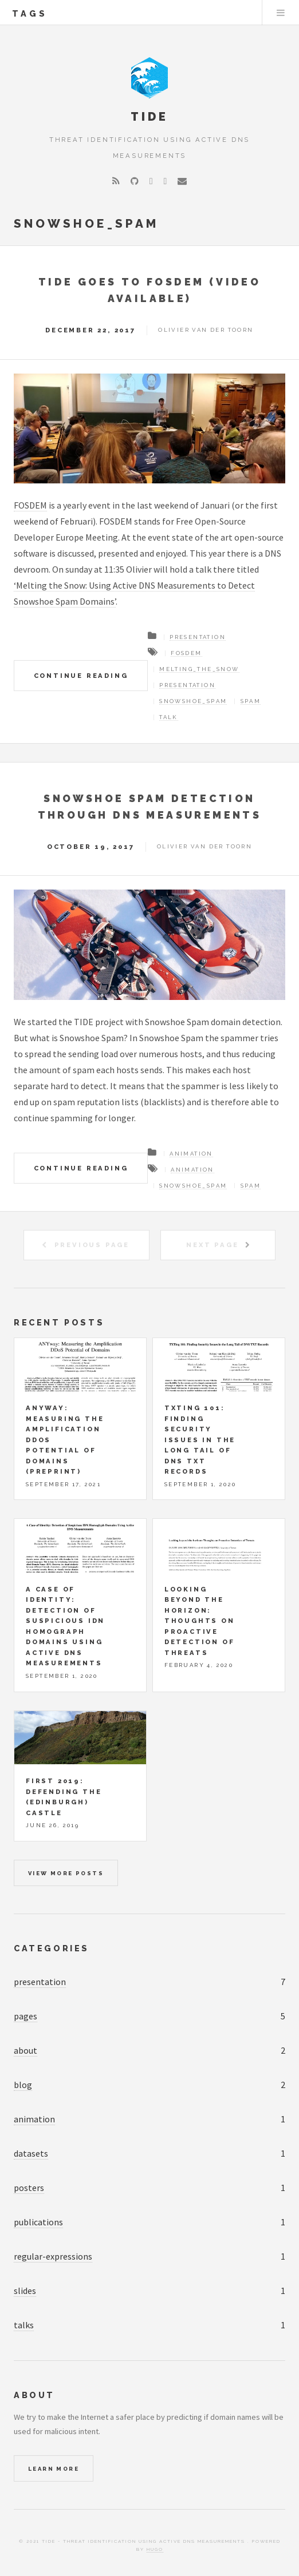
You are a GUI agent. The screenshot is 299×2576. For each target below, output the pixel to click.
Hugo (155, 2549)
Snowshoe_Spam (193, 701)
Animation (191, 1153)
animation (34, 2119)
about (25, 2050)
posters (29, 2187)
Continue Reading (81, 676)
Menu (280, 12)
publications (38, 2222)
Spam (251, 701)
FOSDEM (30, 505)
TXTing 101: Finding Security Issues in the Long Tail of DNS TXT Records (199, 1439)
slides (25, 2290)
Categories (51, 1948)
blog (23, 2084)
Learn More (53, 2469)
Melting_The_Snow (199, 669)
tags (30, 13)
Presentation (198, 637)
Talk (168, 717)
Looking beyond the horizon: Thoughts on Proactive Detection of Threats (199, 1621)
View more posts (66, 1873)
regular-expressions (53, 2256)
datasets (31, 2153)
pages (25, 2016)
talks (24, 2325)
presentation (40, 1981)
